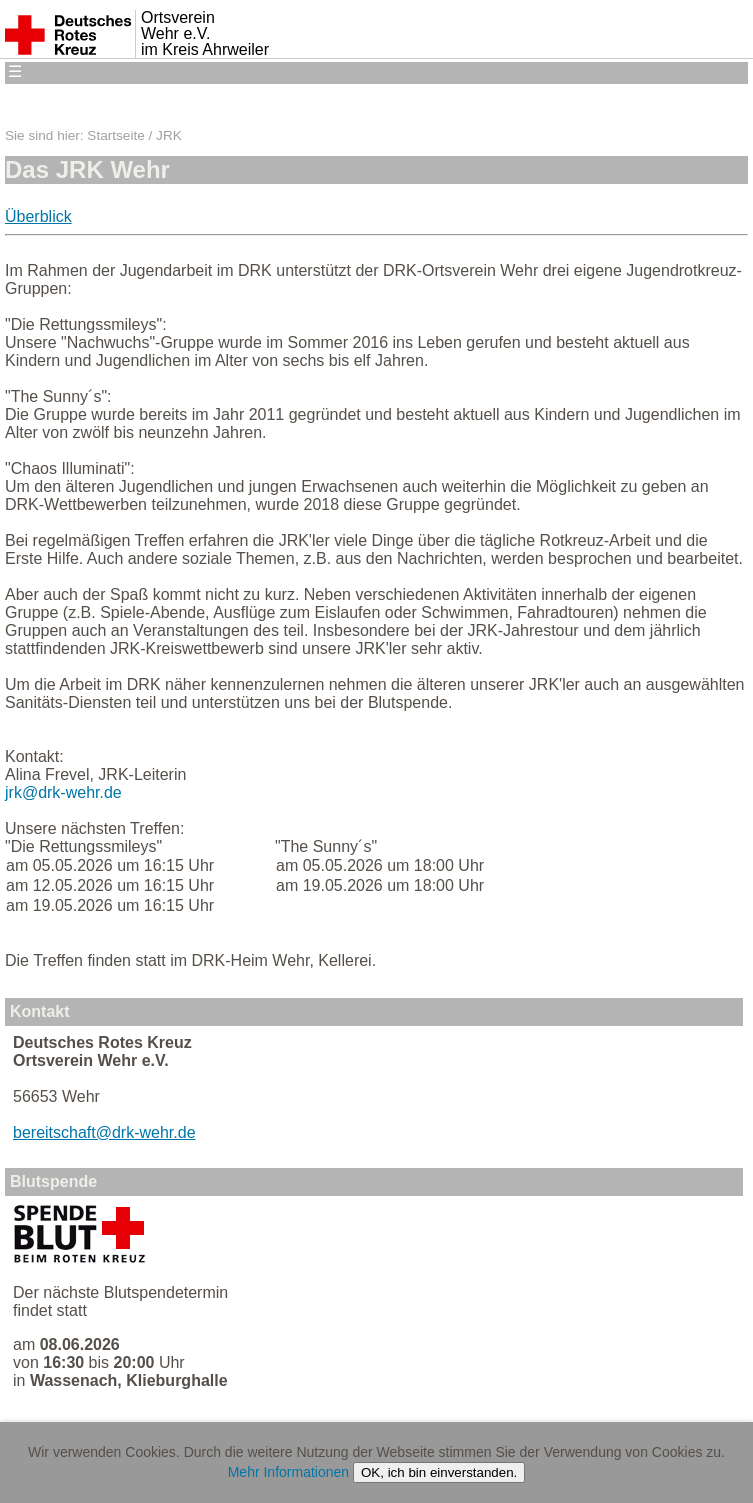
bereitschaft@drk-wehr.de (104, 1132)
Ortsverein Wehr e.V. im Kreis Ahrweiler (205, 33)
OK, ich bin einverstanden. (439, 1472)
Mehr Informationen (288, 1472)
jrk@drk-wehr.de (63, 792)
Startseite (115, 135)
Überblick (38, 216)
